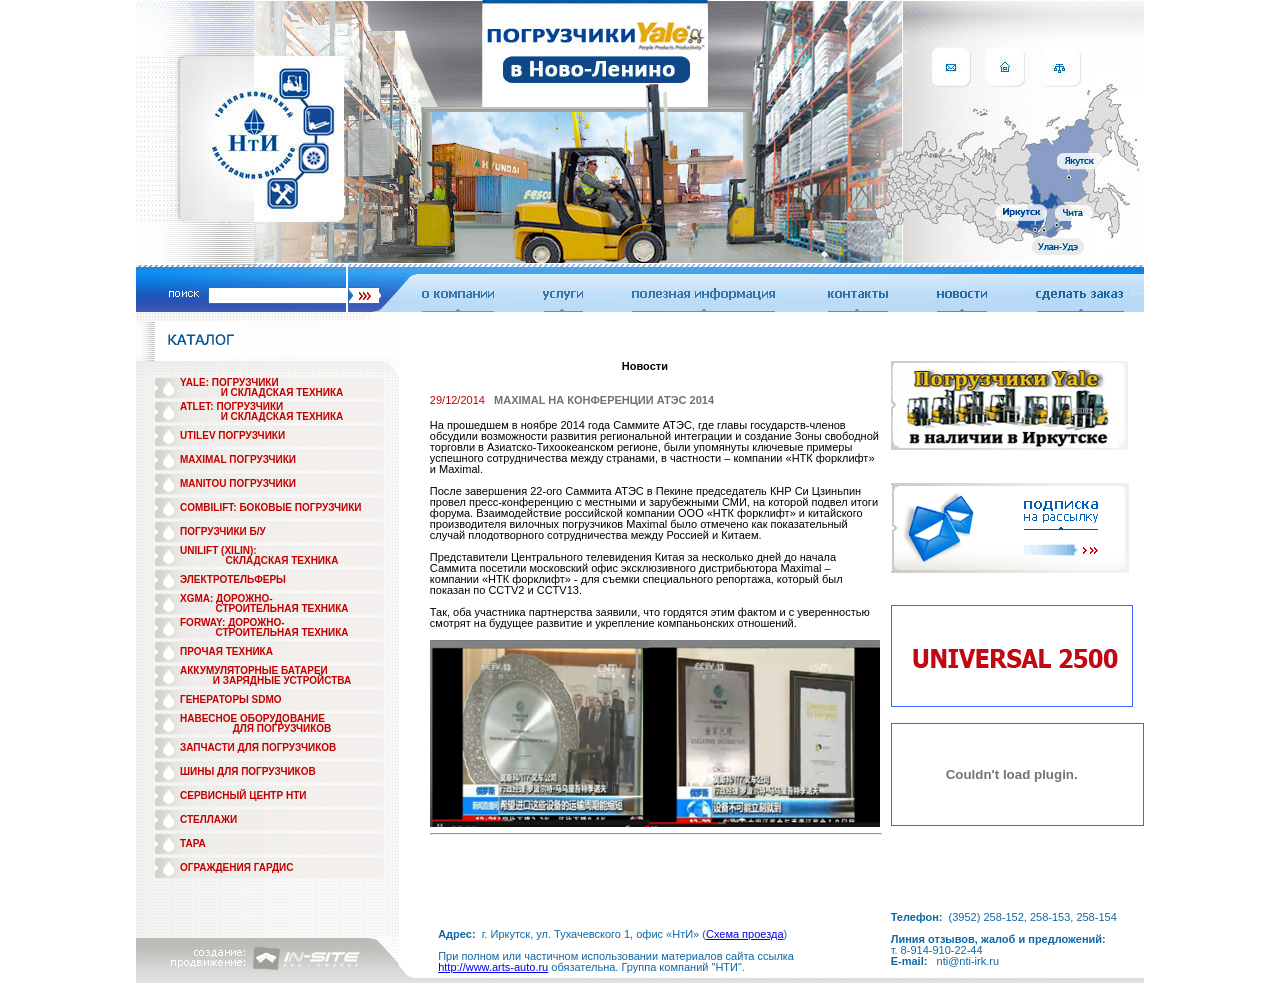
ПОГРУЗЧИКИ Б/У (223, 531)
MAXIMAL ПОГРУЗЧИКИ (238, 459)
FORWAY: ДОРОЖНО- (232, 622)
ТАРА (193, 843)
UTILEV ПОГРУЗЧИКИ (232, 435)
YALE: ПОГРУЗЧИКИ (229, 382)
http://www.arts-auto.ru (493, 967)
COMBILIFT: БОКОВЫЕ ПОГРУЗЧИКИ (271, 507)
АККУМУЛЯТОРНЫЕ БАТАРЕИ (254, 670)
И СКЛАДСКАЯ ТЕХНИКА (282, 392)
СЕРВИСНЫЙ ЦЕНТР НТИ (243, 795)
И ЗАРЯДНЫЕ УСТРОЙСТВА (282, 680)
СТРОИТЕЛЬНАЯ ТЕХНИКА (281, 608)
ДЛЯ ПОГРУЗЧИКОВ (282, 728)
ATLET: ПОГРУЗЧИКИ (231, 406)
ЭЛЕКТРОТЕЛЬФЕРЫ (233, 579)
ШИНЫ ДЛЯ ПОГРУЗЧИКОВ (248, 771)
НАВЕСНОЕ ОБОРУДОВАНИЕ (252, 718)
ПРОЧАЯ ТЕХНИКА (226, 651)
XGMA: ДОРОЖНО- (226, 598)
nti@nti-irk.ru (968, 961)
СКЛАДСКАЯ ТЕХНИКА (282, 560)
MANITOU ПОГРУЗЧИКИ (238, 483)
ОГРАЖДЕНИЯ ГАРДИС (237, 867)
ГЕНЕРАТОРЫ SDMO (231, 699)
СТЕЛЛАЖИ (208, 819)
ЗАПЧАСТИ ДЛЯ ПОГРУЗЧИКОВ (258, 747)
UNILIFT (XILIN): (218, 550)
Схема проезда (745, 934)
